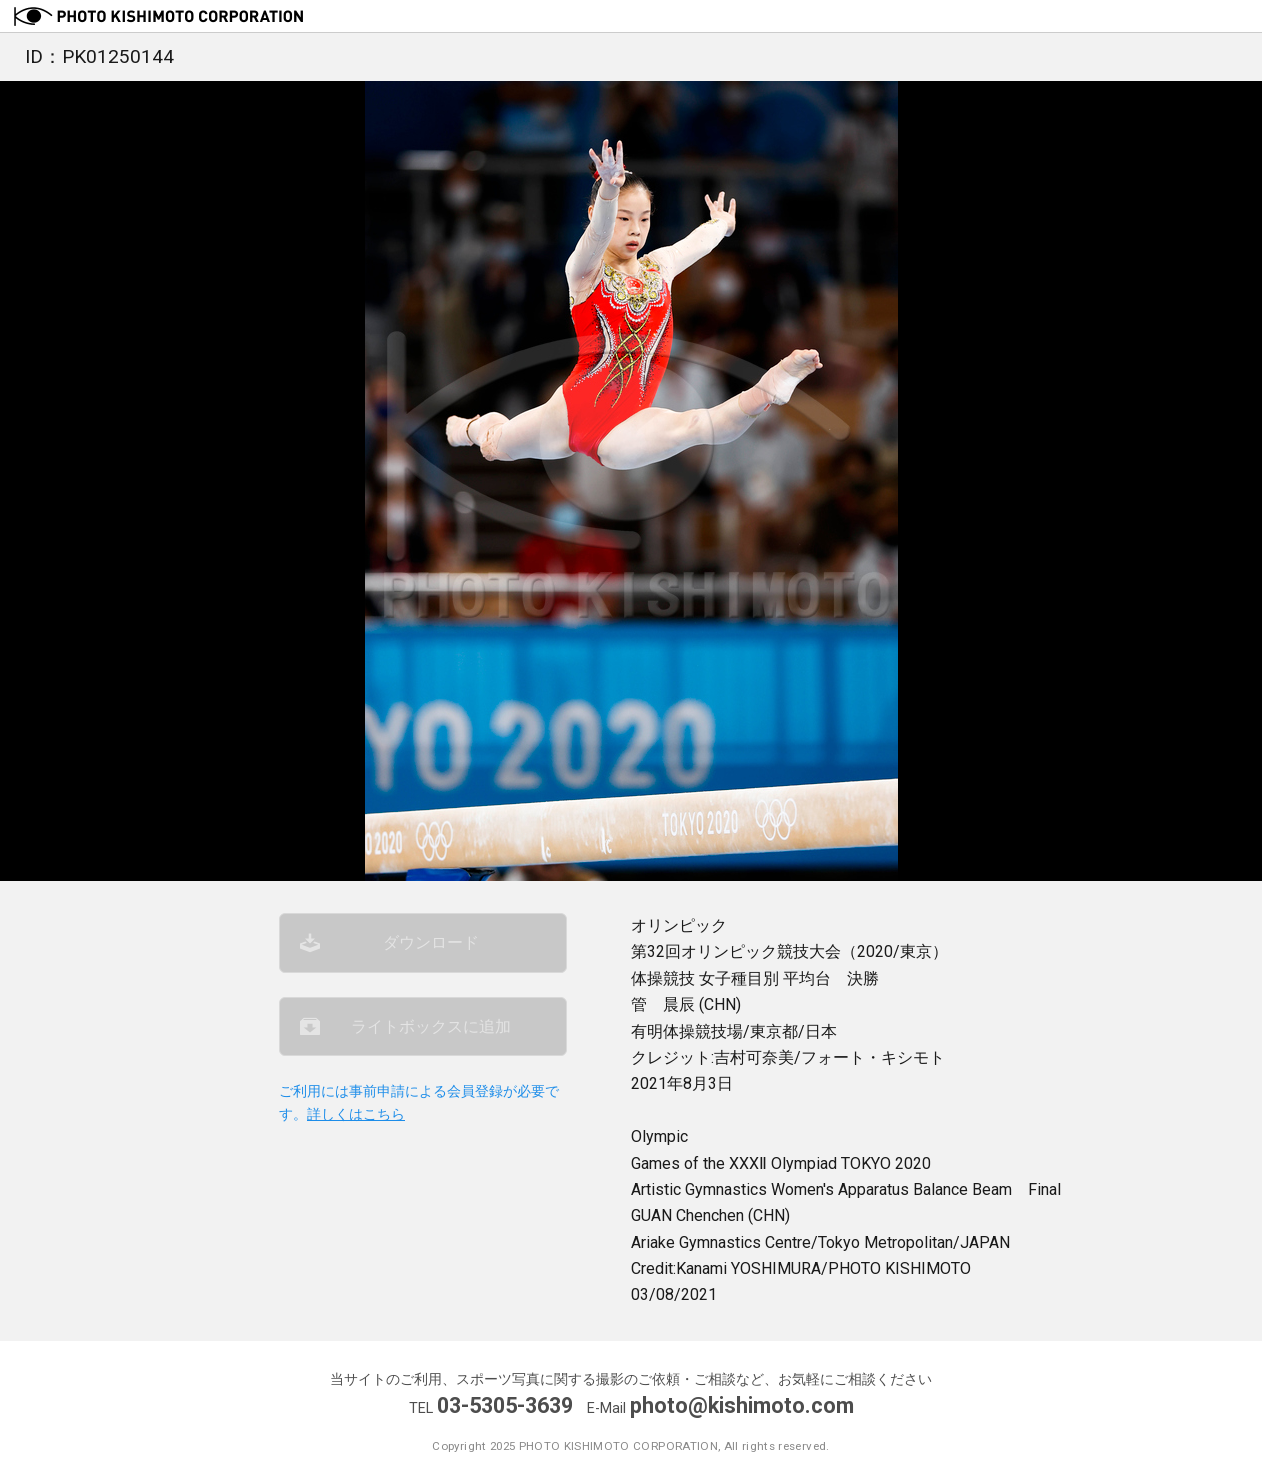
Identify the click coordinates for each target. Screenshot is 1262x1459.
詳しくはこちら (356, 1114)
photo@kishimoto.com (742, 1405)
